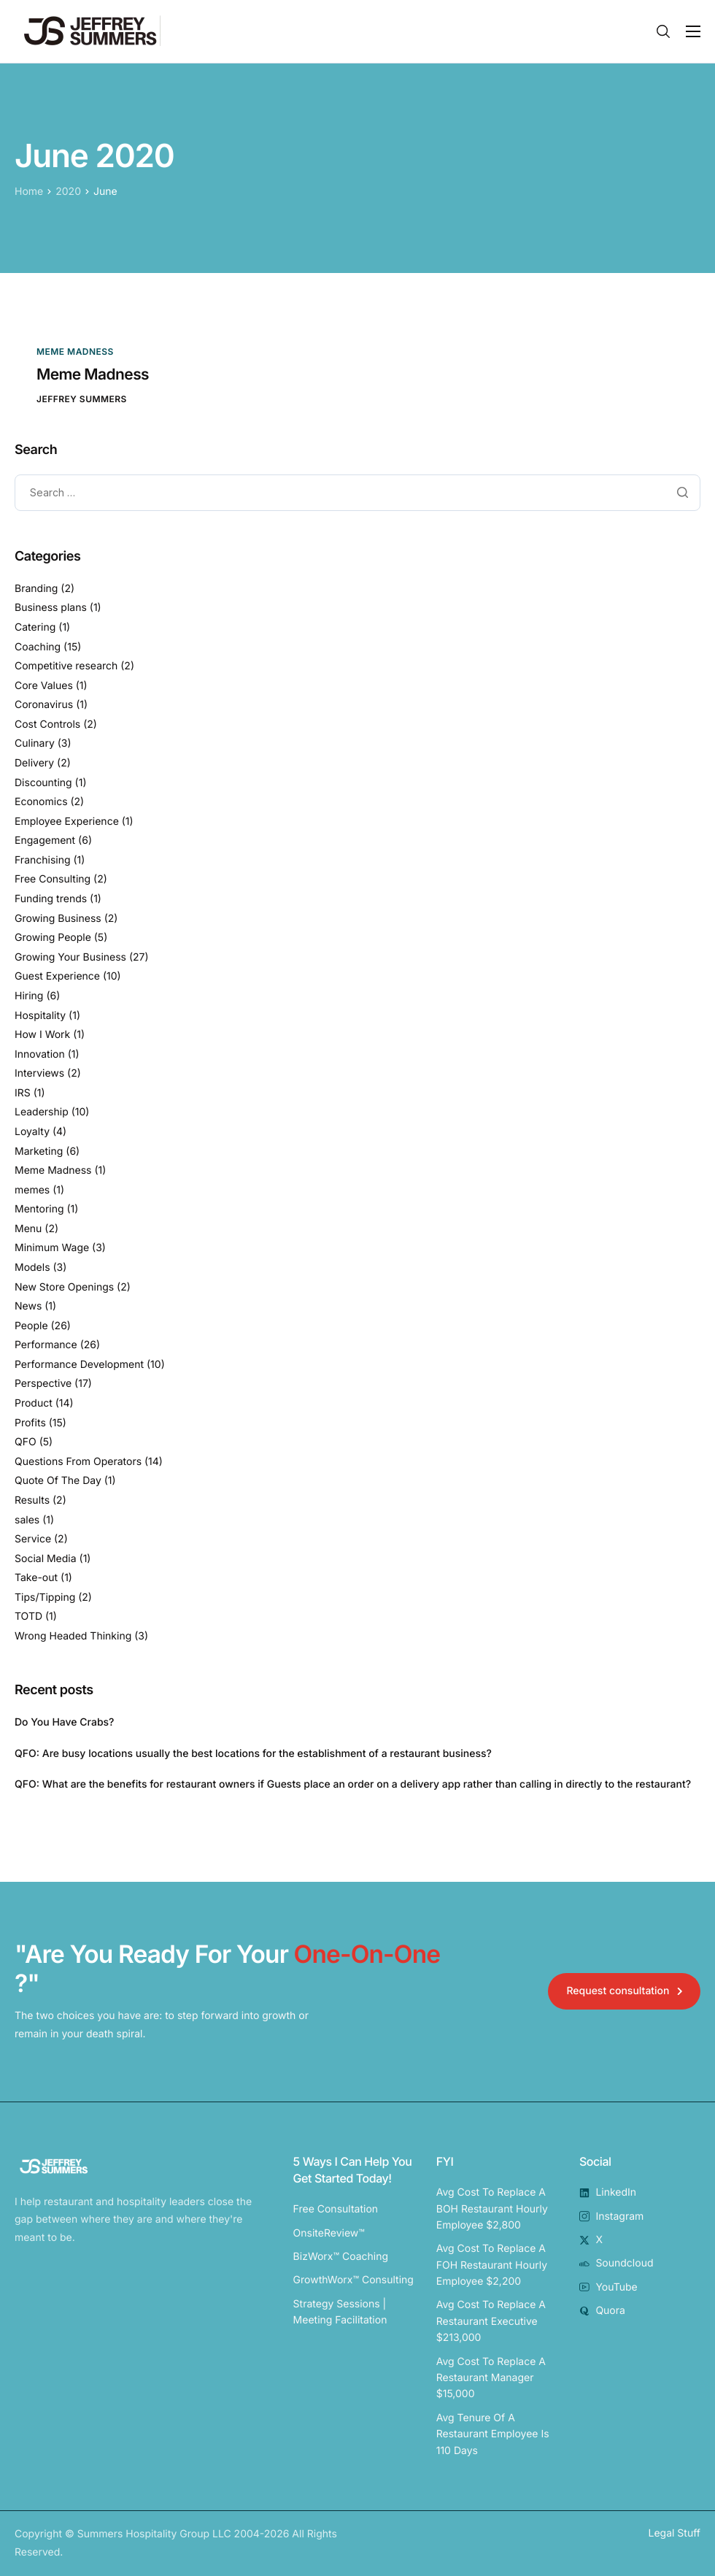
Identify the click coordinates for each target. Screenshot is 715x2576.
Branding (36, 589)
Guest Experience (57, 977)
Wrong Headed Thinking (73, 1636)
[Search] (663, 31)
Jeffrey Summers (81, 398)
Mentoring (39, 1210)
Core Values (44, 686)
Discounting (43, 783)
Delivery (34, 763)
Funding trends (51, 899)
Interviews (39, 1074)
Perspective (43, 1384)
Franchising (43, 860)
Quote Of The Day (58, 1481)
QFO (25, 1443)
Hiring (29, 996)
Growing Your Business (70, 957)
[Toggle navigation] (693, 31)
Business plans (51, 608)
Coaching (38, 647)
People (31, 1326)
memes (32, 1190)
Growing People (53, 938)
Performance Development (79, 1364)
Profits (30, 1423)
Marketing (39, 1151)
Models (32, 1267)
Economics (41, 802)
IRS (23, 1093)
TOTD (28, 1617)
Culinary (35, 744)
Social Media (46, 1559)
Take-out (36, 1578)
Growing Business (58, 918)
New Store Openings (64, 1287)
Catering (35, 627)
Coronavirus (44, 705)
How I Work (42, 1035)
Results (32, 1500)
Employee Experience (67, 821)
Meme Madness (75, 351)
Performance (46, 1345)
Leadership (42, 1113)
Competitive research (66, 667)
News (28, 1307)
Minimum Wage (52, 1248)
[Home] (88, 31)
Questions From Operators (78, 1462)
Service (33, 1540)
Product (34, 1404)
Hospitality (40, 1016)
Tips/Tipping (45, 1597)
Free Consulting (52, 880)
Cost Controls (47, 724)
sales (27, 1520)
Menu (28, 1229)
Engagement (45, 841)
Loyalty (32, 1132)
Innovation (40, 1054)
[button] (624, 1991)
